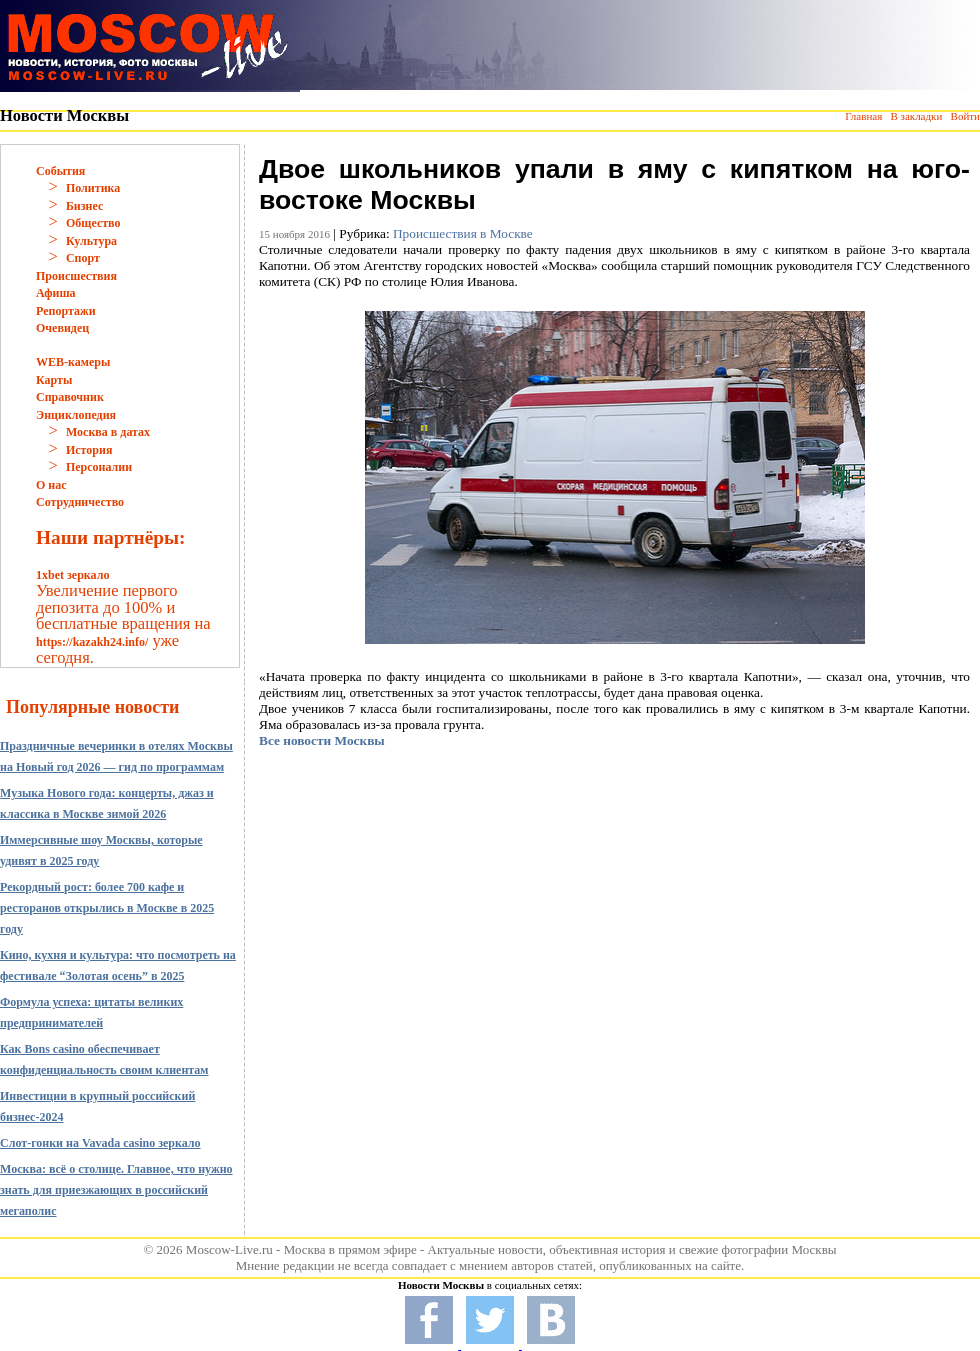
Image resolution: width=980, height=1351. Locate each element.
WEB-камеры (73, 362)
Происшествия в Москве (463, 233)
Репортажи (66, 311)
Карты (54, 380)
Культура (91, 241)
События (60, 171)
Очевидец (62, 328)
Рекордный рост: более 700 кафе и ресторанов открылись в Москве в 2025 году (107, 908)
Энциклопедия (76, 415)
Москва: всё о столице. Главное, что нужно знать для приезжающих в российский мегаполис (116, 1190)
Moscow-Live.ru (229, 1249)
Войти (965, 116)
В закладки (916, 116)
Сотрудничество (80, 502)
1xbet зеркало (72, 575)
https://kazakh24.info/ (92, 642)
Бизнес (84, 206)
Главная (863, 116)
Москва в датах (108, 432)
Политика (93, 188)
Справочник (70, 397)
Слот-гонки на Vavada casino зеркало (100, 1143)
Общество (93, 223)
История (89, 450)
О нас (51, 485)
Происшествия (76, 276)
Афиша (56, 293)
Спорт (83, 258)
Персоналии (99, 467)
